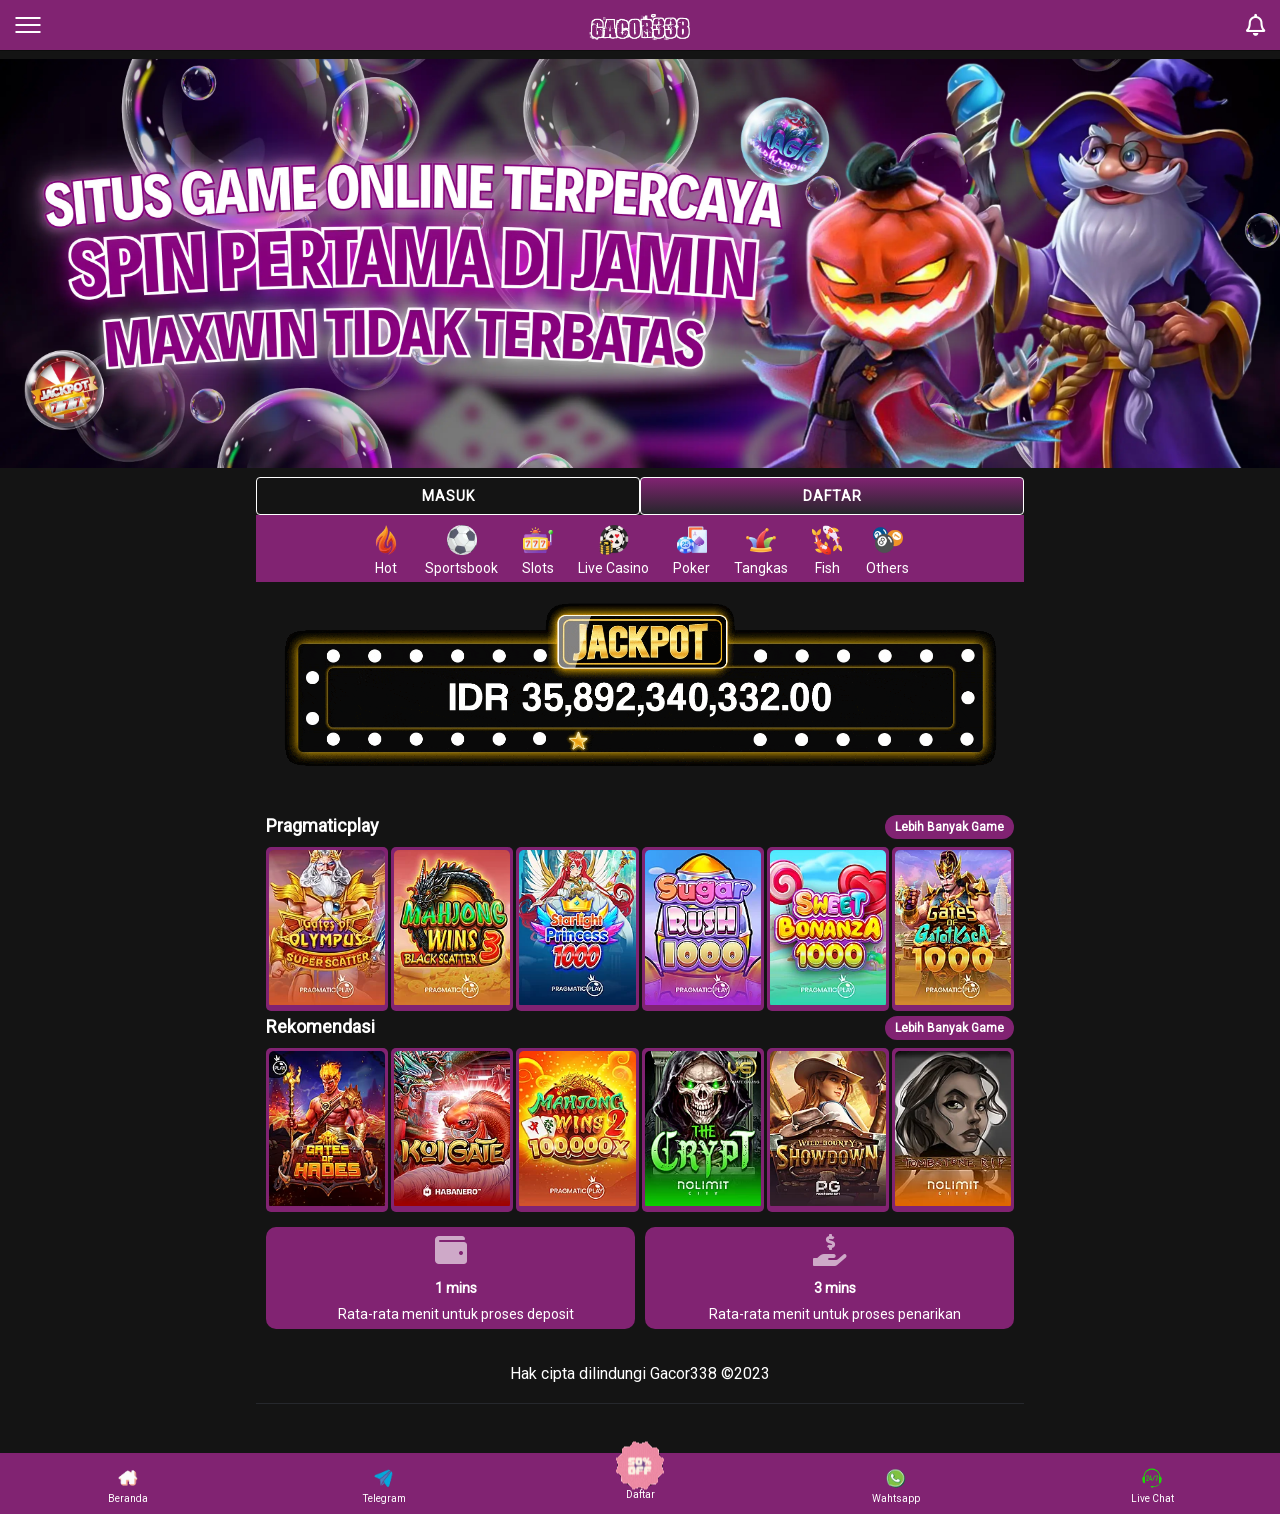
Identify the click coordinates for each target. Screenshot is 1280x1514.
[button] (327, 929)
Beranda (128, 1486)
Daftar (832, 496)
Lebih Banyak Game (949, 827)
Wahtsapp (896, 1486)
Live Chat (1152, 1486)
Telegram (384, 1486)
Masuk (448, 496)
